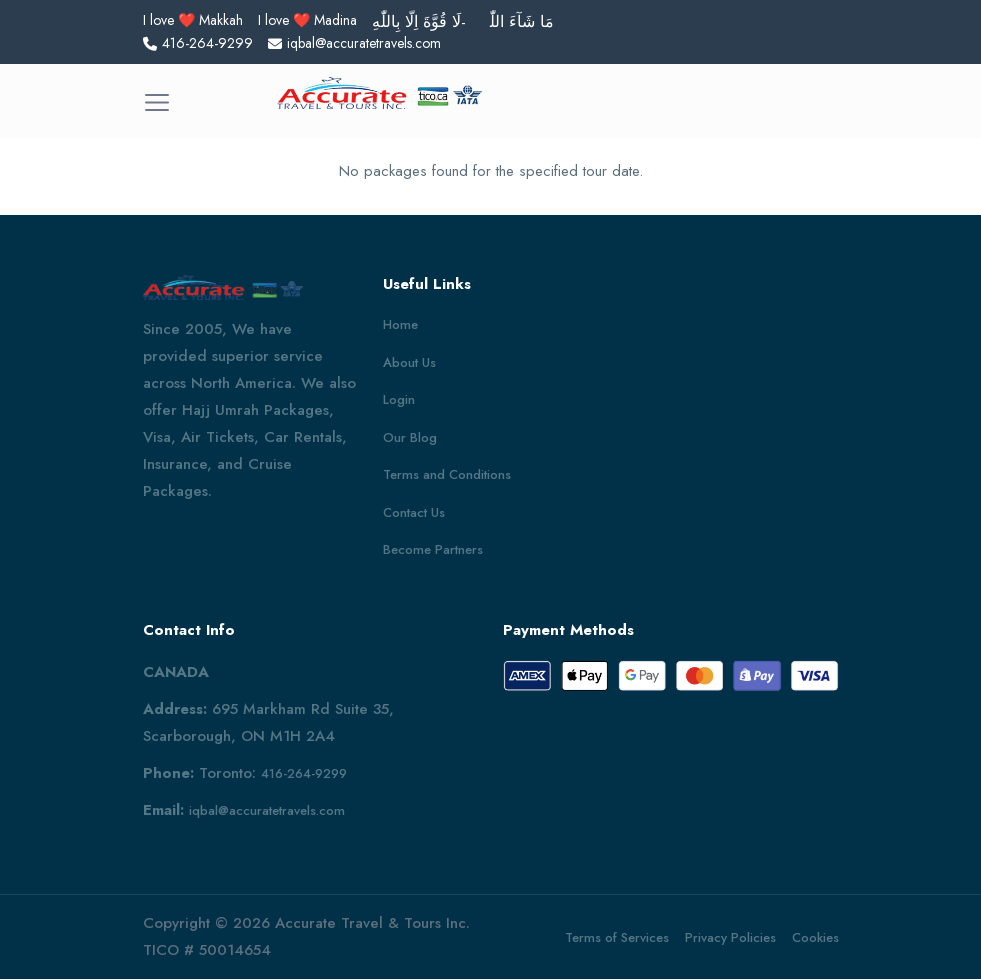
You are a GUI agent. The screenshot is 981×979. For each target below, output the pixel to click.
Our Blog (410, 437)
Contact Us (414, 512)
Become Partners (433, 549)
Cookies (815, 937)
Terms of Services (617, 937)
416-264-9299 (304, 773)
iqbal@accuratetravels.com (267, 810)
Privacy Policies (730, 937)
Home (400, 324)
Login (399, 399)
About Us (409, 362)
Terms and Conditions (447, 474)
